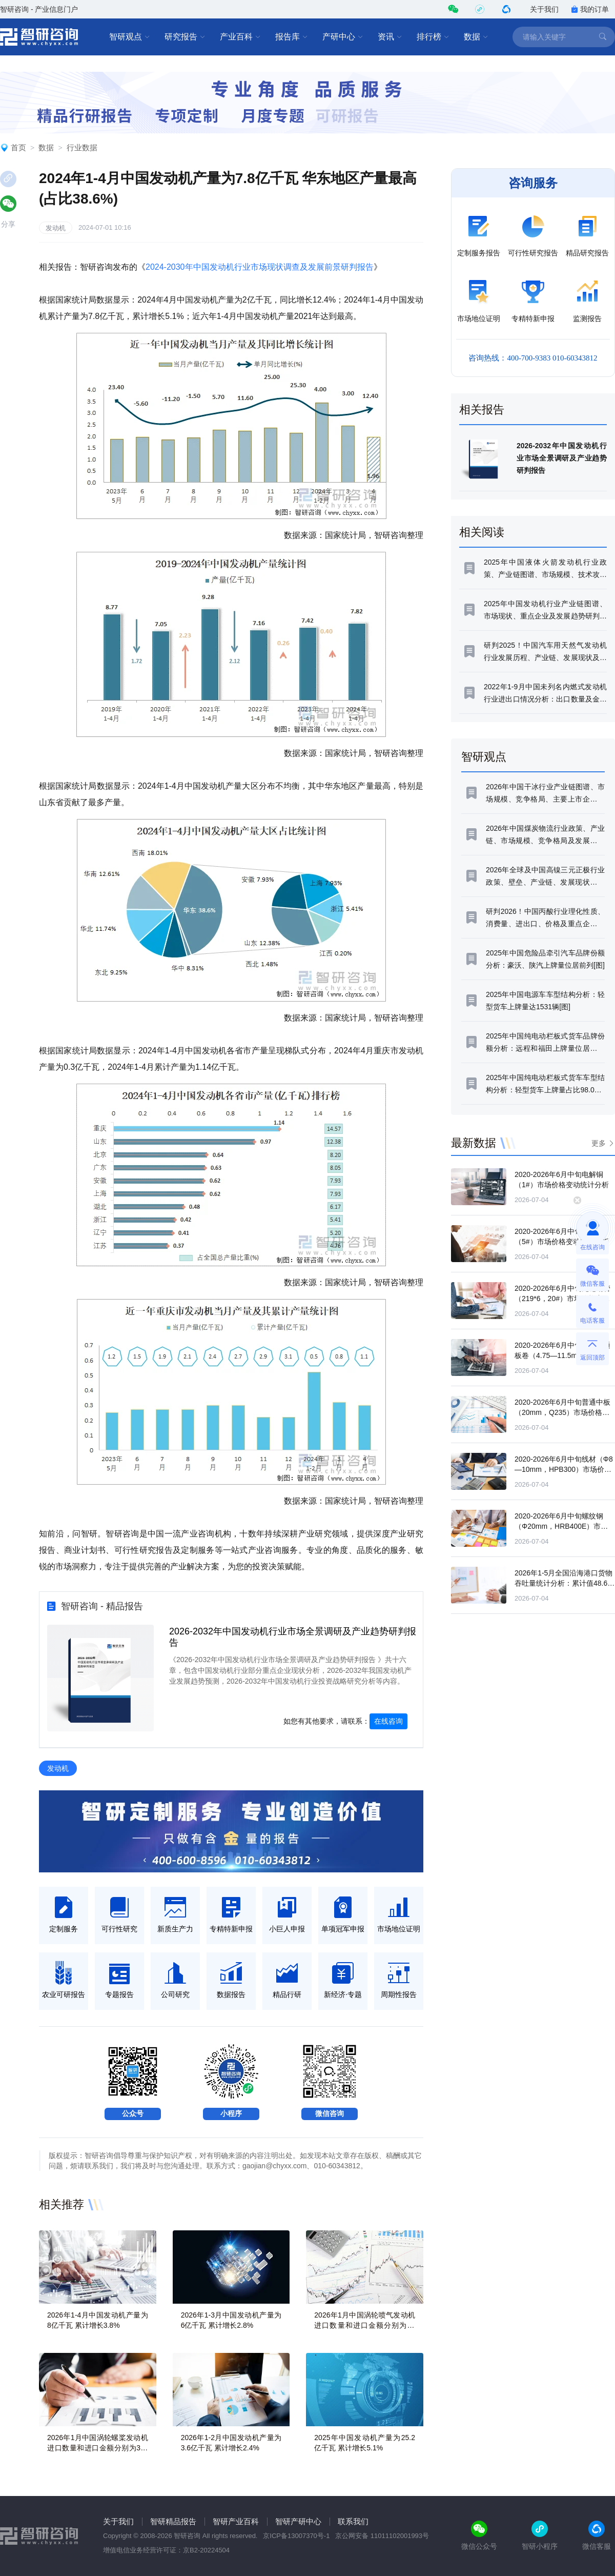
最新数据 (473, 1142)
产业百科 (240, 37)
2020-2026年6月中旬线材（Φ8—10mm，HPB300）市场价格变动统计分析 (564, 1469)
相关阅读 (481, 532)
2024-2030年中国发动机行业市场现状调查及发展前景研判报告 (260, 267)
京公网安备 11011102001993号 (382, 2536)
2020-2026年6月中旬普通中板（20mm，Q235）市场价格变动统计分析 (562, 1412)
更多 (598, 1143)
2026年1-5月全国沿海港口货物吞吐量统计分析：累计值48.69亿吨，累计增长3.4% (563, 1583)
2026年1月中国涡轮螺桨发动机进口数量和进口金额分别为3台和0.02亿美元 (97, 2447)
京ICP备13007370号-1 (296, 2536)
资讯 (390, 37)
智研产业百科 (236, 2521)
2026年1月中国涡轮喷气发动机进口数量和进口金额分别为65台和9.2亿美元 (364, 2325)
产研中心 (342, 37)
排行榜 (433, 37)
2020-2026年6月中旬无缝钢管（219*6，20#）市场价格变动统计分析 (562, 1298)
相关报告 (481, 409)
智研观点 (129, 37)
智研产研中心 (298, 2521)
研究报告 (185, 37)
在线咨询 (388, 1721)
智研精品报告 (173, 2521)
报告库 (291, 37)
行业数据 (82, 147)
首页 (18, 147)
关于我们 (544, 9)
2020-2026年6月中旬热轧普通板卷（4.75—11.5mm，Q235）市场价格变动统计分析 (563, 1355)
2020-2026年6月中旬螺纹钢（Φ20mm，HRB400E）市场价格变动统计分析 (561, 1526)
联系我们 (353, 2521)
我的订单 (590, 9)
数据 (476, 37)
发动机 (56, 228)
